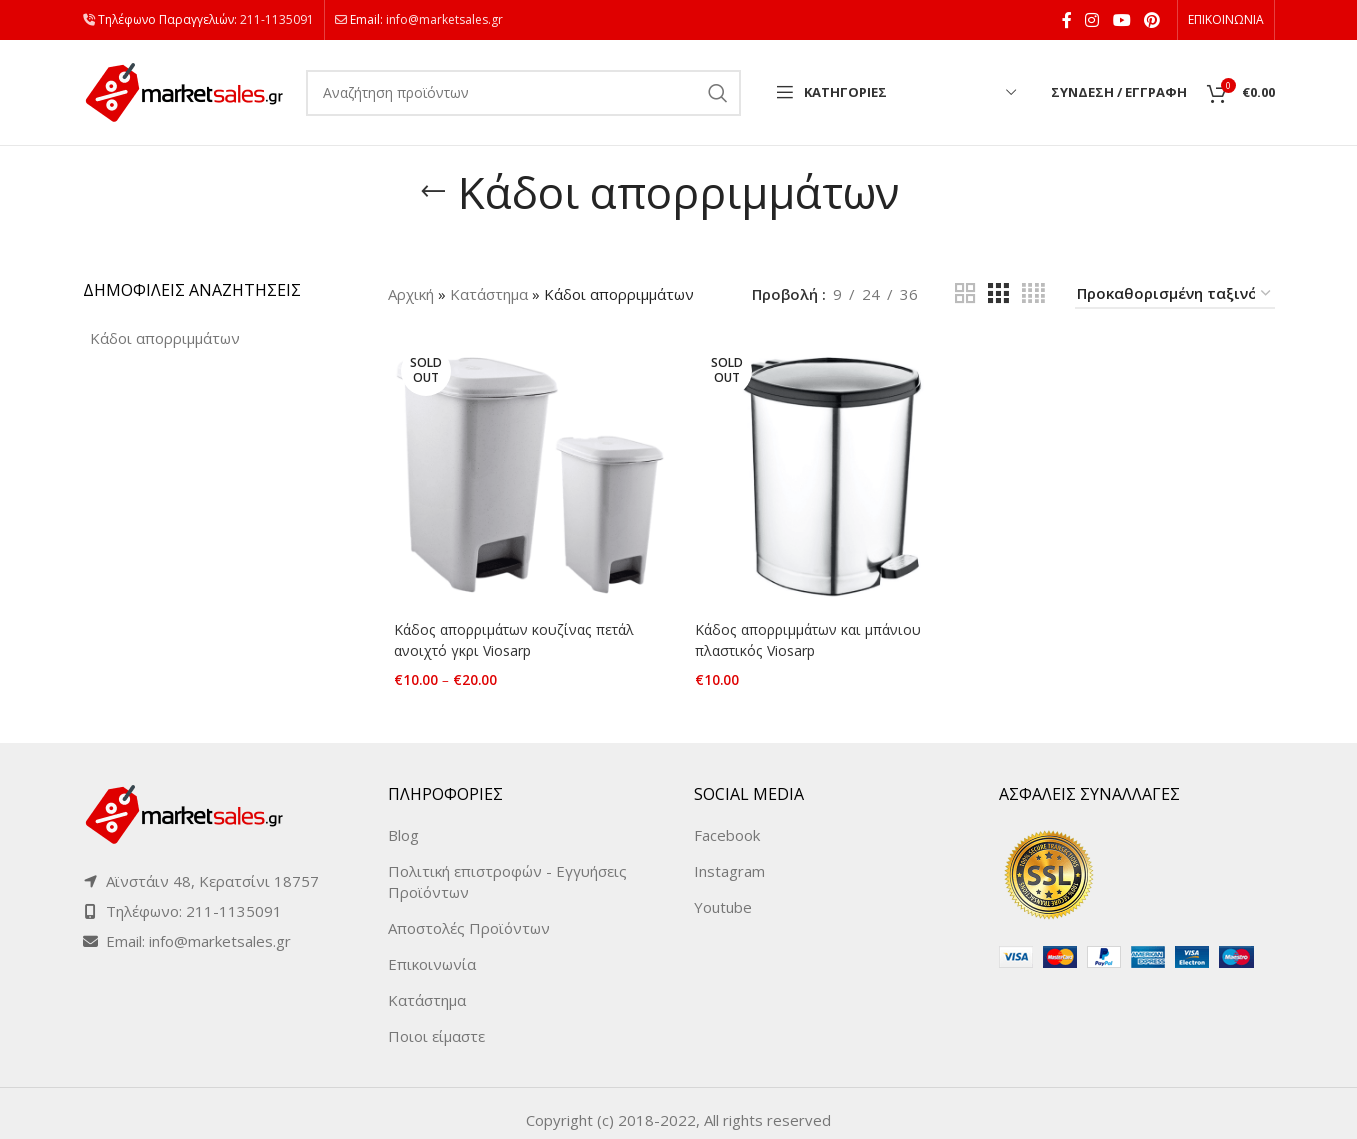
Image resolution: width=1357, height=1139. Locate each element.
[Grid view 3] (998, 293)
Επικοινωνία (432, 951)
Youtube (723, 894)
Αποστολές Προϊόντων (469, 915)
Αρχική (411, 294)
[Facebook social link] (1066, 20)
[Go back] (433, 192)
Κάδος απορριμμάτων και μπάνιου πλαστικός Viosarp (813, 643)
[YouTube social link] (1121, 20)
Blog (403, 822)
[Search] (523, 93)
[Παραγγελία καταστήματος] (1175, 294)
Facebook (727, 822)
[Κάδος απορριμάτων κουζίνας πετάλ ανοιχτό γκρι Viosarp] (525, 476)
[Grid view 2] (965, 293)
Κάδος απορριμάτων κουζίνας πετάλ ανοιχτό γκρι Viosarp (517, 643)
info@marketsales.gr (444, 19)
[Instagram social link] (1092, 20)
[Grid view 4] (1033, 293)
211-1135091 (277, 19)
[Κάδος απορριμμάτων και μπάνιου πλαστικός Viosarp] (830, 476)
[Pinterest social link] (1151, 20)
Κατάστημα (489, 294)
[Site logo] (184, 91)
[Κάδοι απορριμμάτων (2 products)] (165, 338)
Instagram (729, 858)
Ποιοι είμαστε (436, 1023)
